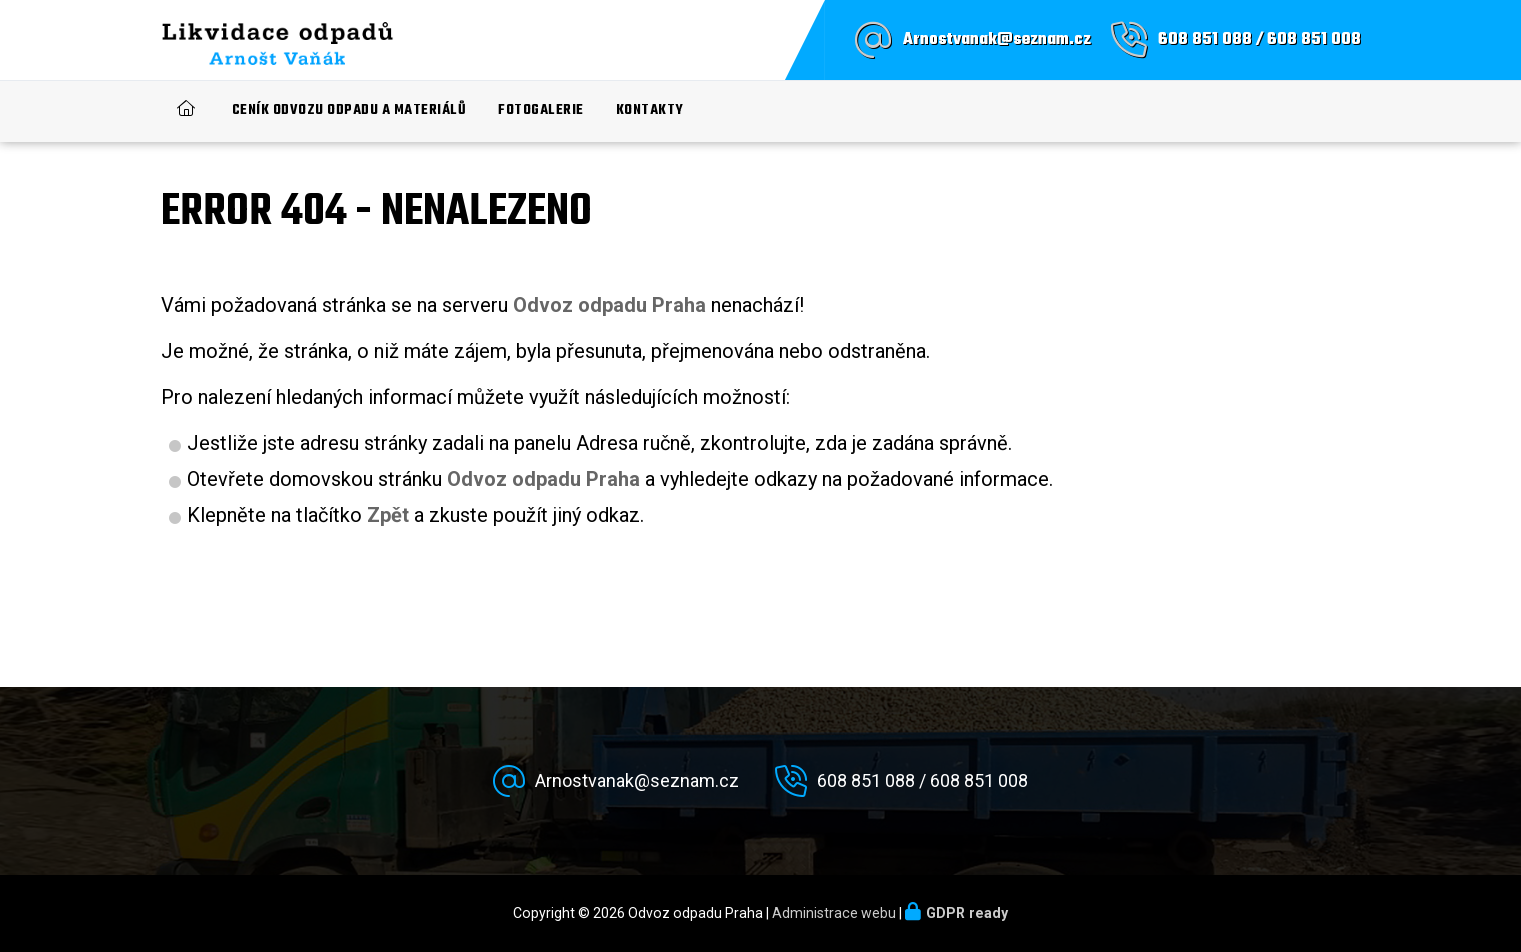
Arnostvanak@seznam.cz (997, 40)
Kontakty (650, 110)
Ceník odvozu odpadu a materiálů (349, 110)
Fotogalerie (541, 110)
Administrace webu (834, 913)
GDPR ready (967, 913)
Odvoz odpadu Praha (543, 479)
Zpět (388, 515)
